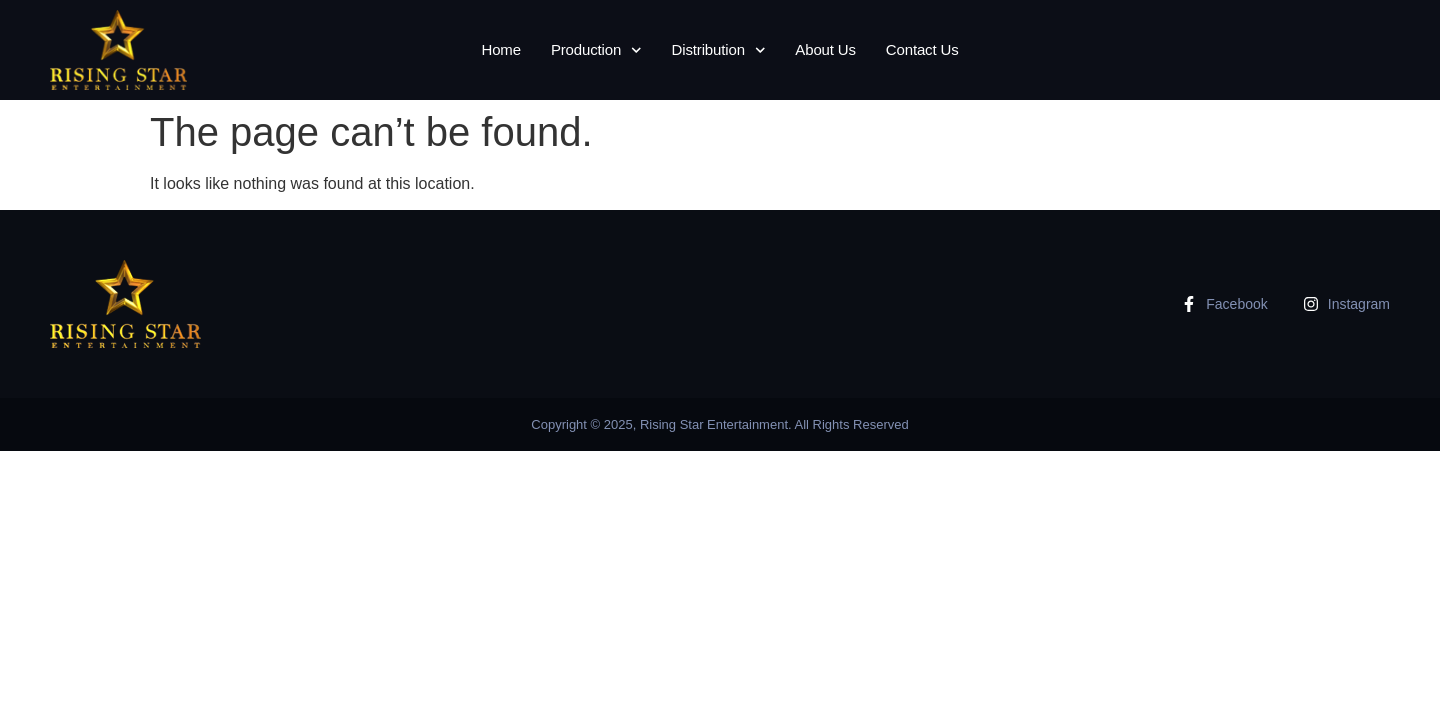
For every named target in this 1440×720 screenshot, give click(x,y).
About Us (825, 49)
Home (500, 49)
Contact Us (922, 49)
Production (596, 50)
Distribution (719, 50)
